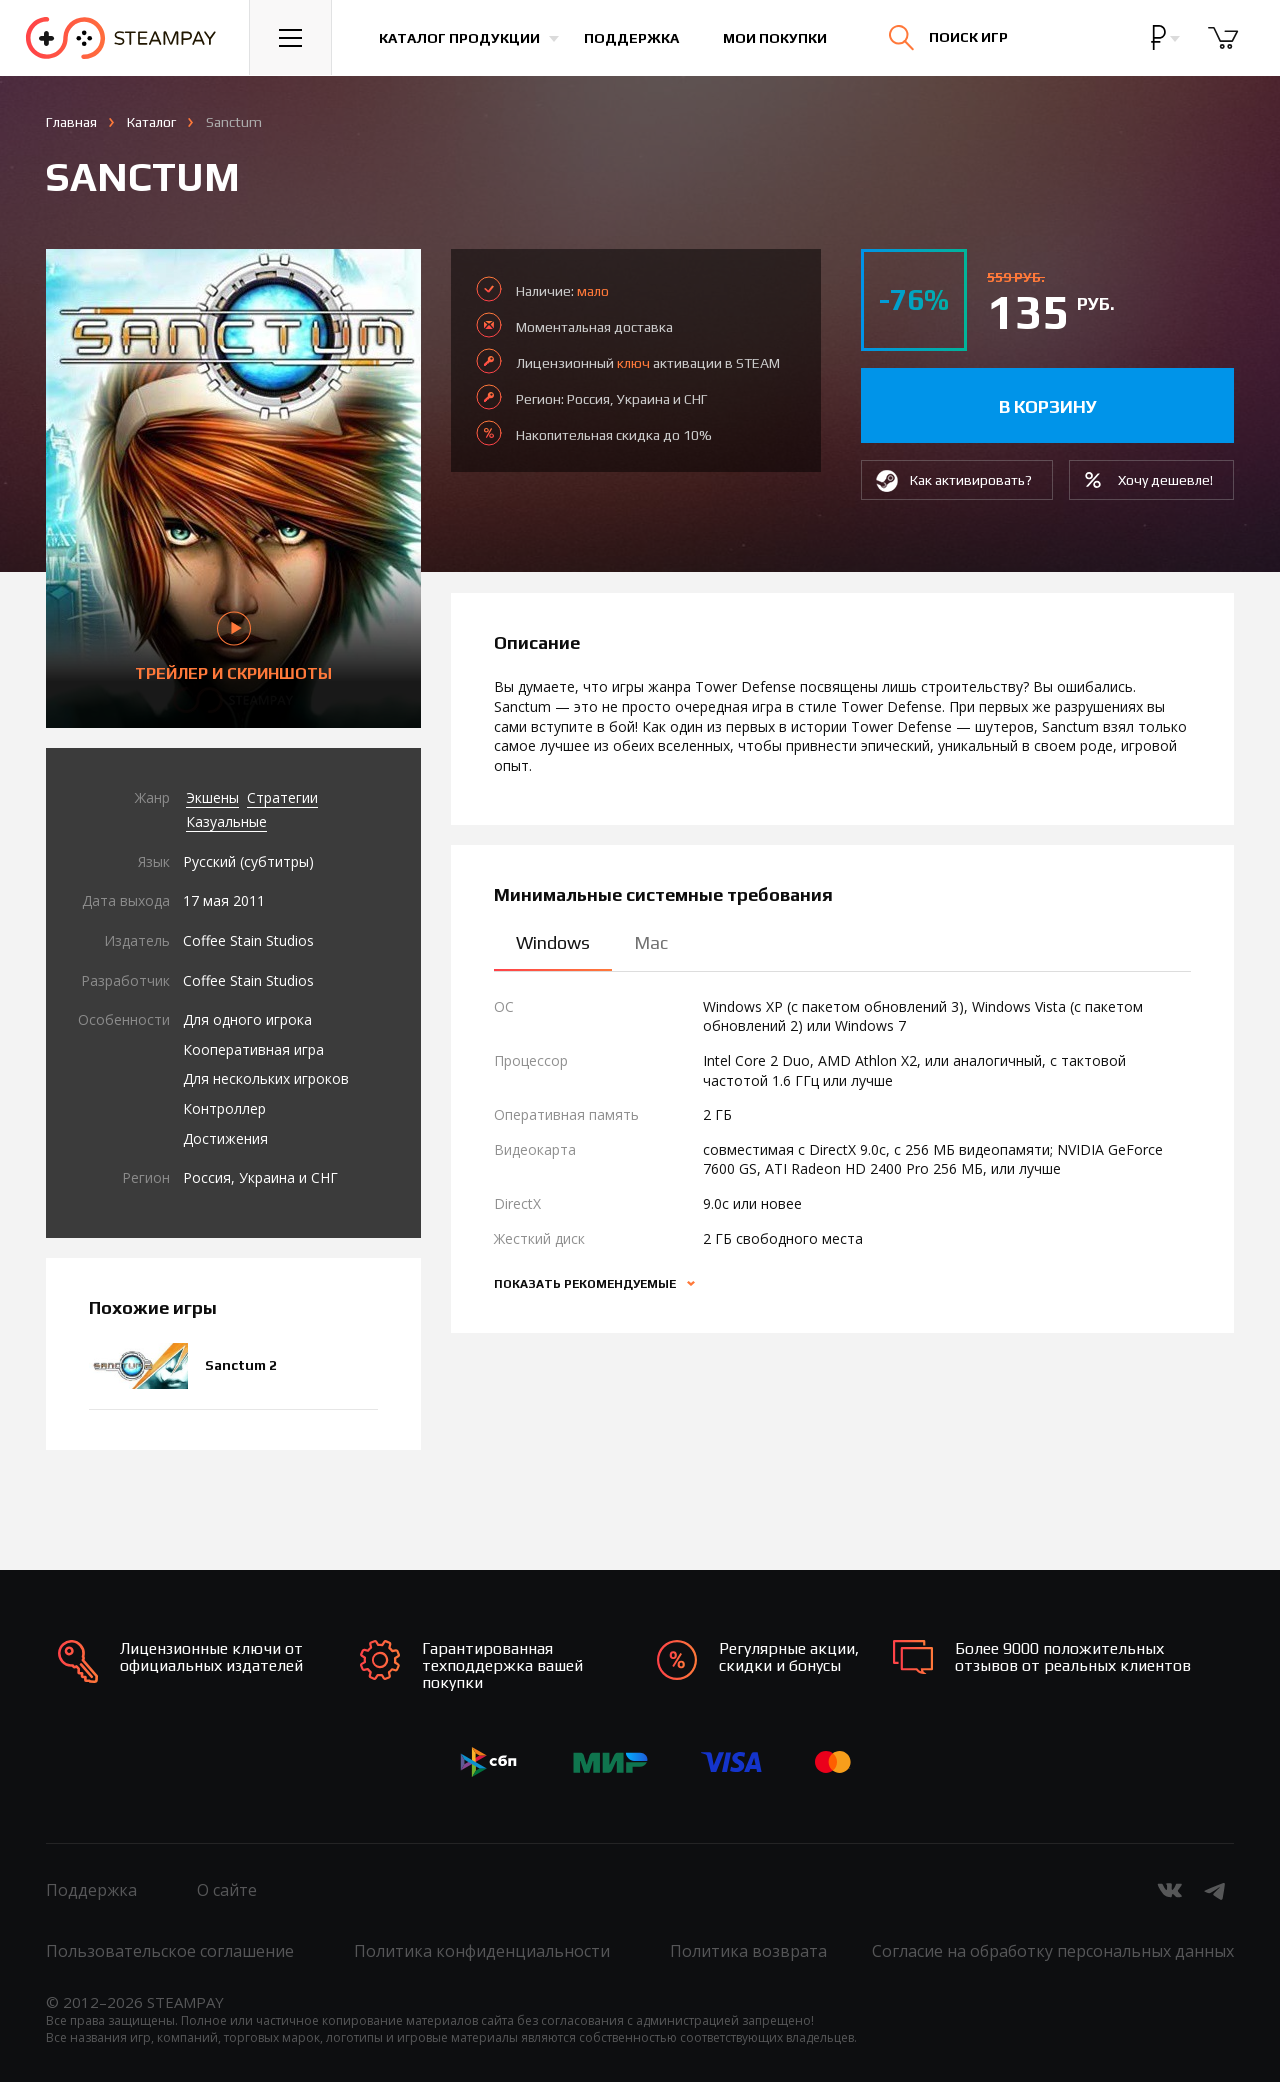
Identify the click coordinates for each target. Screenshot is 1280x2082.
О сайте (227, 1890)
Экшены (212, 797)
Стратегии (282, 797)
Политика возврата (748, 1951)
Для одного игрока (247, 1019)
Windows (553, 942)
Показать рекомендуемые (586, 1284)
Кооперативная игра (253, 1049)
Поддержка (632, 38)
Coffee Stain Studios (248, 940)
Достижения (225, 1138)
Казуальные (226, 821)
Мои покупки (776, 38)
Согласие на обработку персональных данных (1053, 1951)
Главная (71, 122)
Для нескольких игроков (266, 1078)
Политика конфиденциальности (482, 1951)
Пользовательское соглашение (170, 1951)
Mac (651, 942)
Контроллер (224, 1108)
